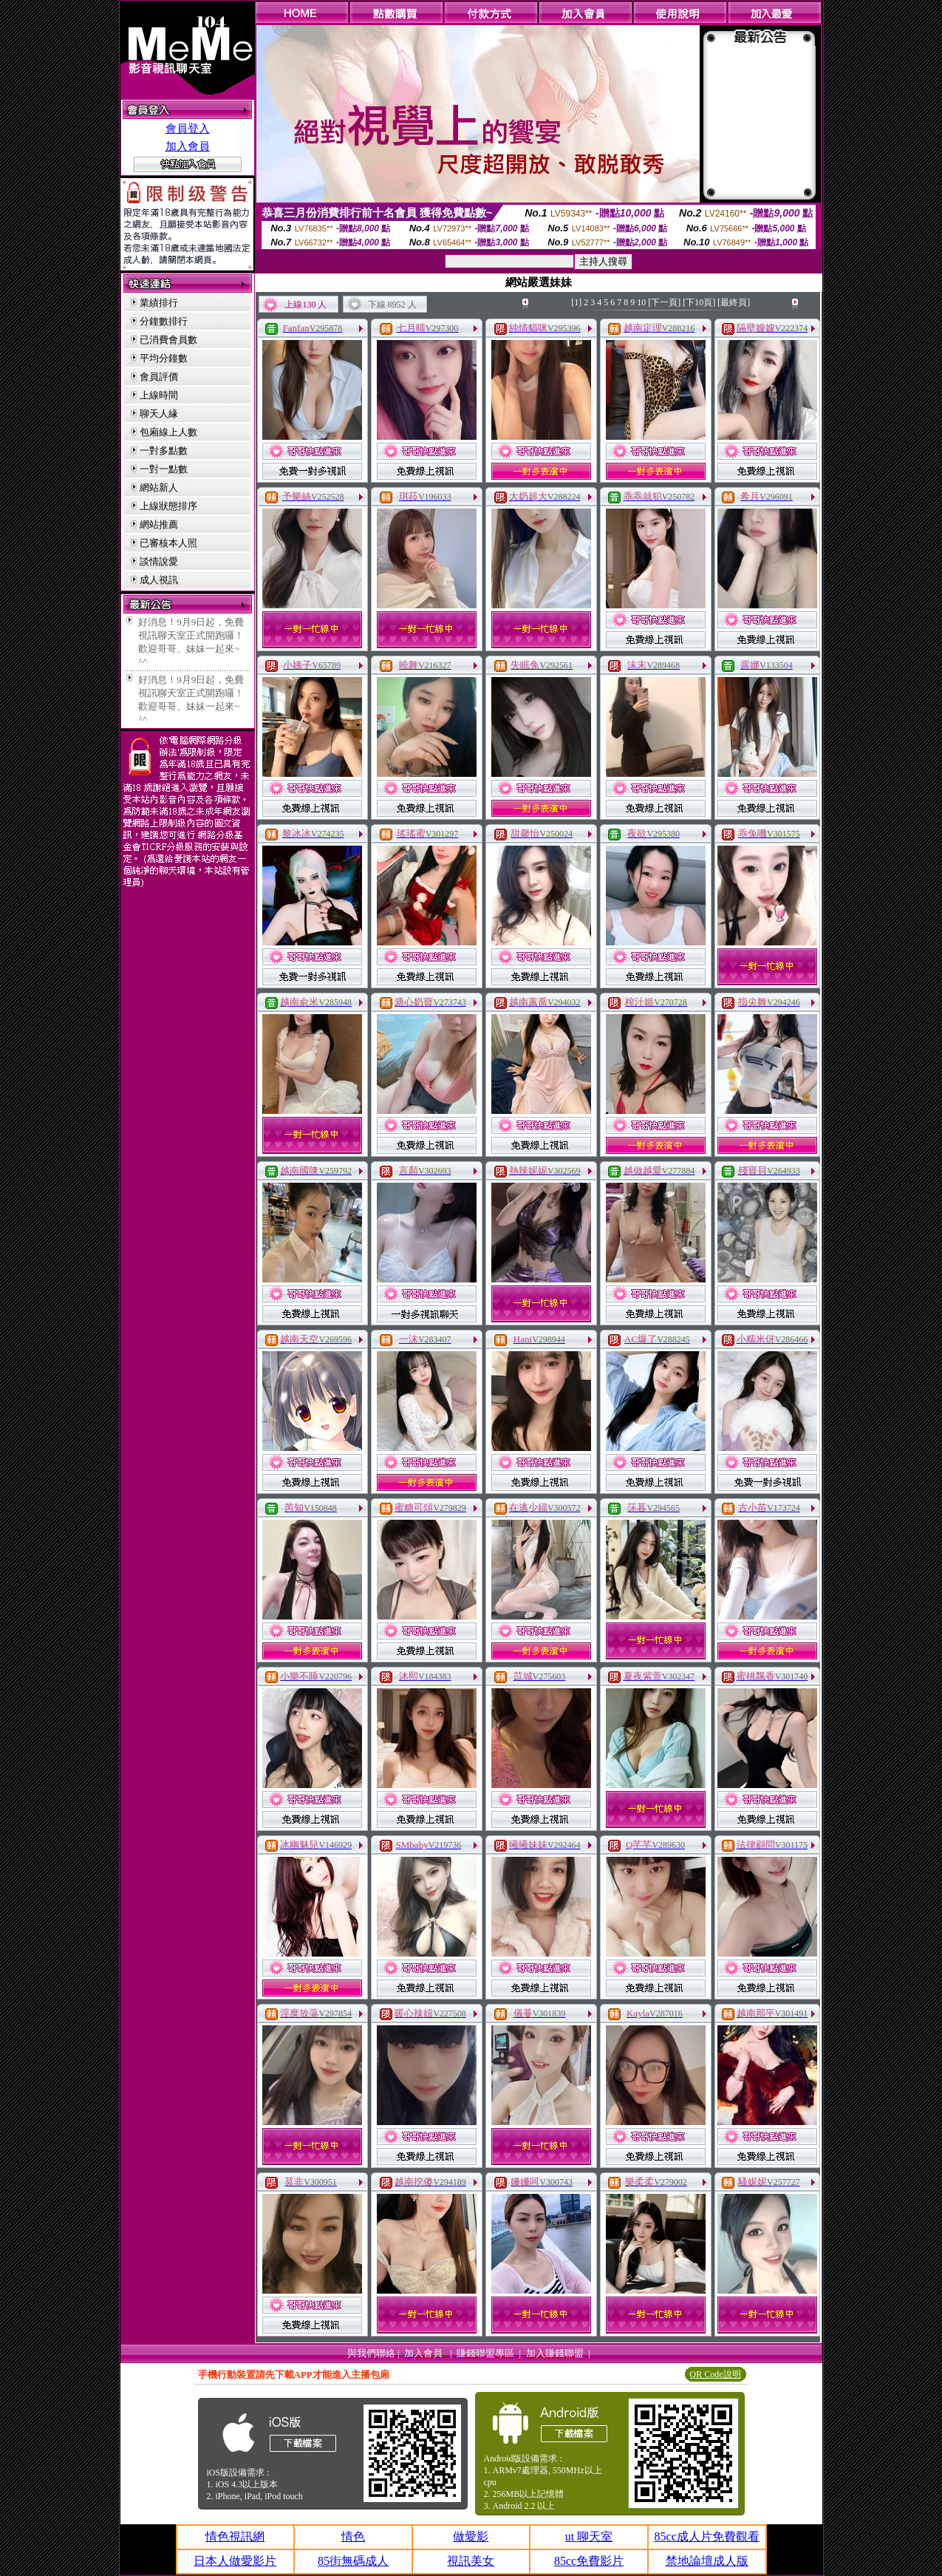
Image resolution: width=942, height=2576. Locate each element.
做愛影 (470, 2536)
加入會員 (187, 146)
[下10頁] (699, 302)
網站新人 (159, 487)
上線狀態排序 (168, 506)
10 (641, 302)
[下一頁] (664, 302)
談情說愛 (159, 561)
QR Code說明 (715, 2374)
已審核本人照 (168, 542)
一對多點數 (164, 450)
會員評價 (159, 376)
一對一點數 (164, 469)
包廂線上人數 (168, 432)
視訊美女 (470, 2561)
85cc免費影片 (589, 2561)
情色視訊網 (234, 2536)
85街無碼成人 (353, 2561)
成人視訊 (159, 579)
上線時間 (159, 395)
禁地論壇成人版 (707, 2561)
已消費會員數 (168, 339)
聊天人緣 (159, 413)
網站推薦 (159, 524)
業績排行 (159, 302)
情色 (353, 2536)
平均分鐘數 (164, 358)
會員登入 (187, 129)
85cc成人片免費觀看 (707, 2536)
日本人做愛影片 (235, 2561)
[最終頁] (733, 302)
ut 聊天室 (588, 2536)
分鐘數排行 (164, 321)
